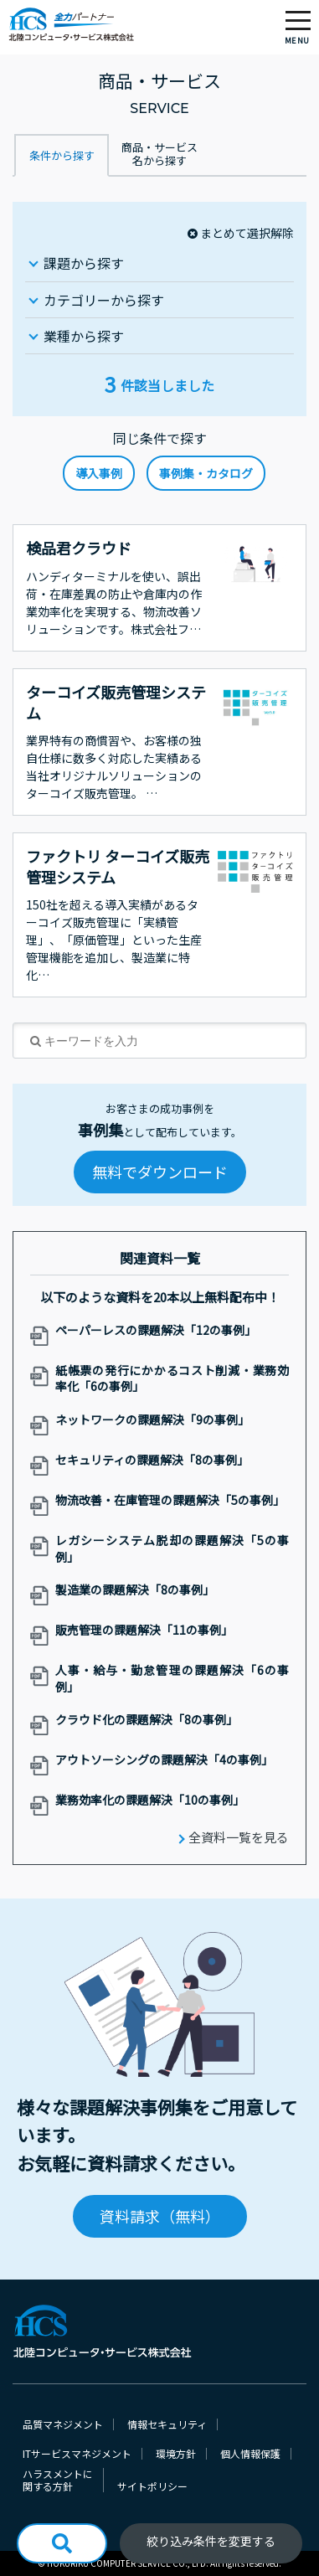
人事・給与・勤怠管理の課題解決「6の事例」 (172, 1678)
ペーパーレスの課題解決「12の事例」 (155, 1330)
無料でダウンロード (160, 1171)
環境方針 (176, 2454)
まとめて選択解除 (247, 232)
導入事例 (98, 473)
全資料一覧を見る (238, 1837)
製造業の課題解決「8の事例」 (134, 1590)
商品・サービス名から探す (159, 153)
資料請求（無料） (160, 2216)
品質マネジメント (63, 2424)
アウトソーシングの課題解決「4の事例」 (164, 1760)
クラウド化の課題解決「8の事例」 (146, 1720)
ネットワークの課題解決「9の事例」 (152, 1420)
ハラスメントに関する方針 (58, 2480)
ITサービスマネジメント (77, 2454)
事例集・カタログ (206, 473)
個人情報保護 (250, 2454)
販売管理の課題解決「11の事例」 (144, 1630)
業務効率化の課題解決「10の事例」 (149, 1800)
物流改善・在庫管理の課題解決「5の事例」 (170, 1500)
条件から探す (62, 155)
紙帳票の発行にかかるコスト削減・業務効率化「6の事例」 (172, 1379)
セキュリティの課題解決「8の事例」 (152, 1460)
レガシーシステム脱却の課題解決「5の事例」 (172, 1549)
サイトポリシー (152, 2486)
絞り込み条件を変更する (211, 2540)
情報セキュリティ (167, 2424)
